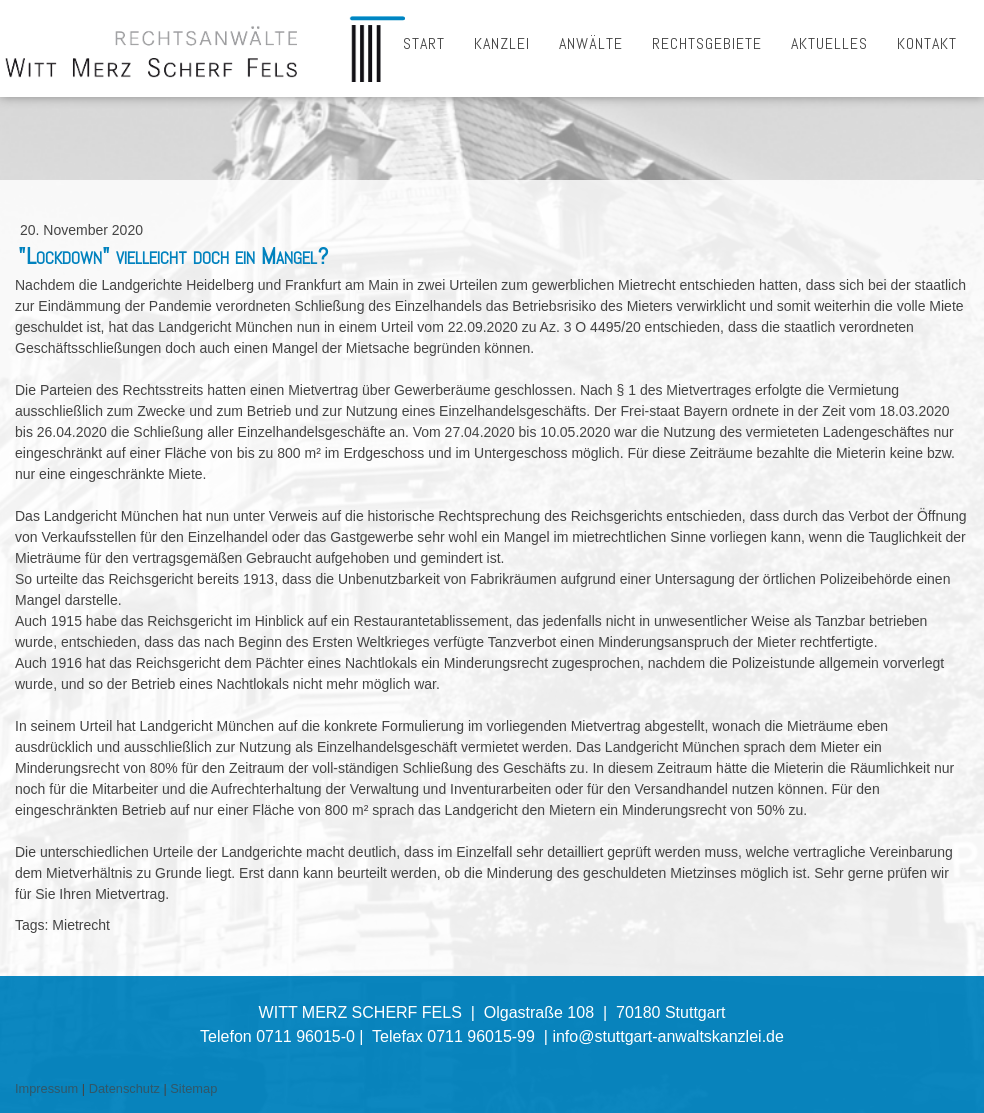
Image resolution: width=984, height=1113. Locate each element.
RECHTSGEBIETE (707, 43)
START (424, 43)
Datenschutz (124, 1088)
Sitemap (193, 1088)
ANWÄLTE (591, 43)
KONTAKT (927, 43)
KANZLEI (502, 43)
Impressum (46, 1088)
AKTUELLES (829, 43)
